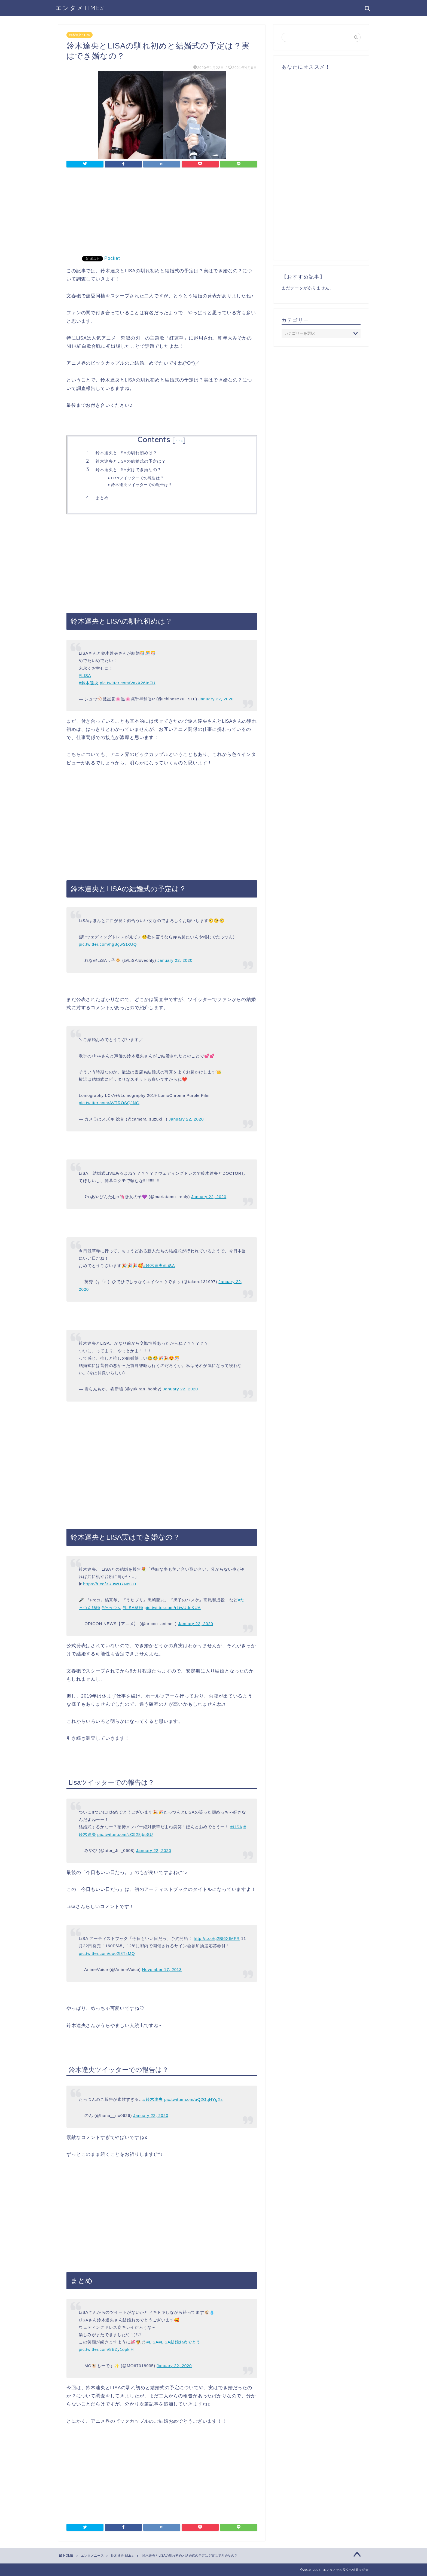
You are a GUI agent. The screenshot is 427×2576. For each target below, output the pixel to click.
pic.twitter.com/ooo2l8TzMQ (107, 1953)
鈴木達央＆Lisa (79, 34)
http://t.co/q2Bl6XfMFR (217, 1938)
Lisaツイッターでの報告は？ (137, 477)
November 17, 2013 (162, 1969)
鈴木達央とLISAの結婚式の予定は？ (131, 461)
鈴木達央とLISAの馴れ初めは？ (126, 452)
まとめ (102, 497)
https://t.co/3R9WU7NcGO (109, 1584)
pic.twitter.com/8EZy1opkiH (106, 2349)
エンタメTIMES (80, 7)
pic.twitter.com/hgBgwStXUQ (108, 944)
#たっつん (111, 1607)
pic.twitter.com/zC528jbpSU (125, 1834)
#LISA (85, 675)
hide (179, 441)
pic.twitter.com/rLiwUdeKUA (173, 1607)
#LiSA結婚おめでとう (179, 2342)
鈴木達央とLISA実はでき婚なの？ (128, 469)
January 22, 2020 (216, 699)
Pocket (112, 258)
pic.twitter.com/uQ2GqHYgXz (193, 2099)
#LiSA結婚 (133, 1607)
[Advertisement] (161, 215)
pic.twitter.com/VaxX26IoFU (127, 682)
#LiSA (169, 1265)
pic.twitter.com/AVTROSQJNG (109, 1102)
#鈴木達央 (88, 682)
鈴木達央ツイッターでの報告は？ (141, 484)
